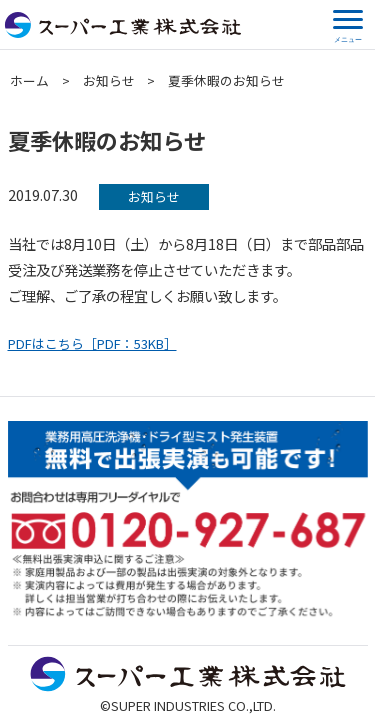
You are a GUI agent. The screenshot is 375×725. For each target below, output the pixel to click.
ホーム (29, 80)
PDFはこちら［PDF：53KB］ (92, 343)
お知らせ (109, 80)
